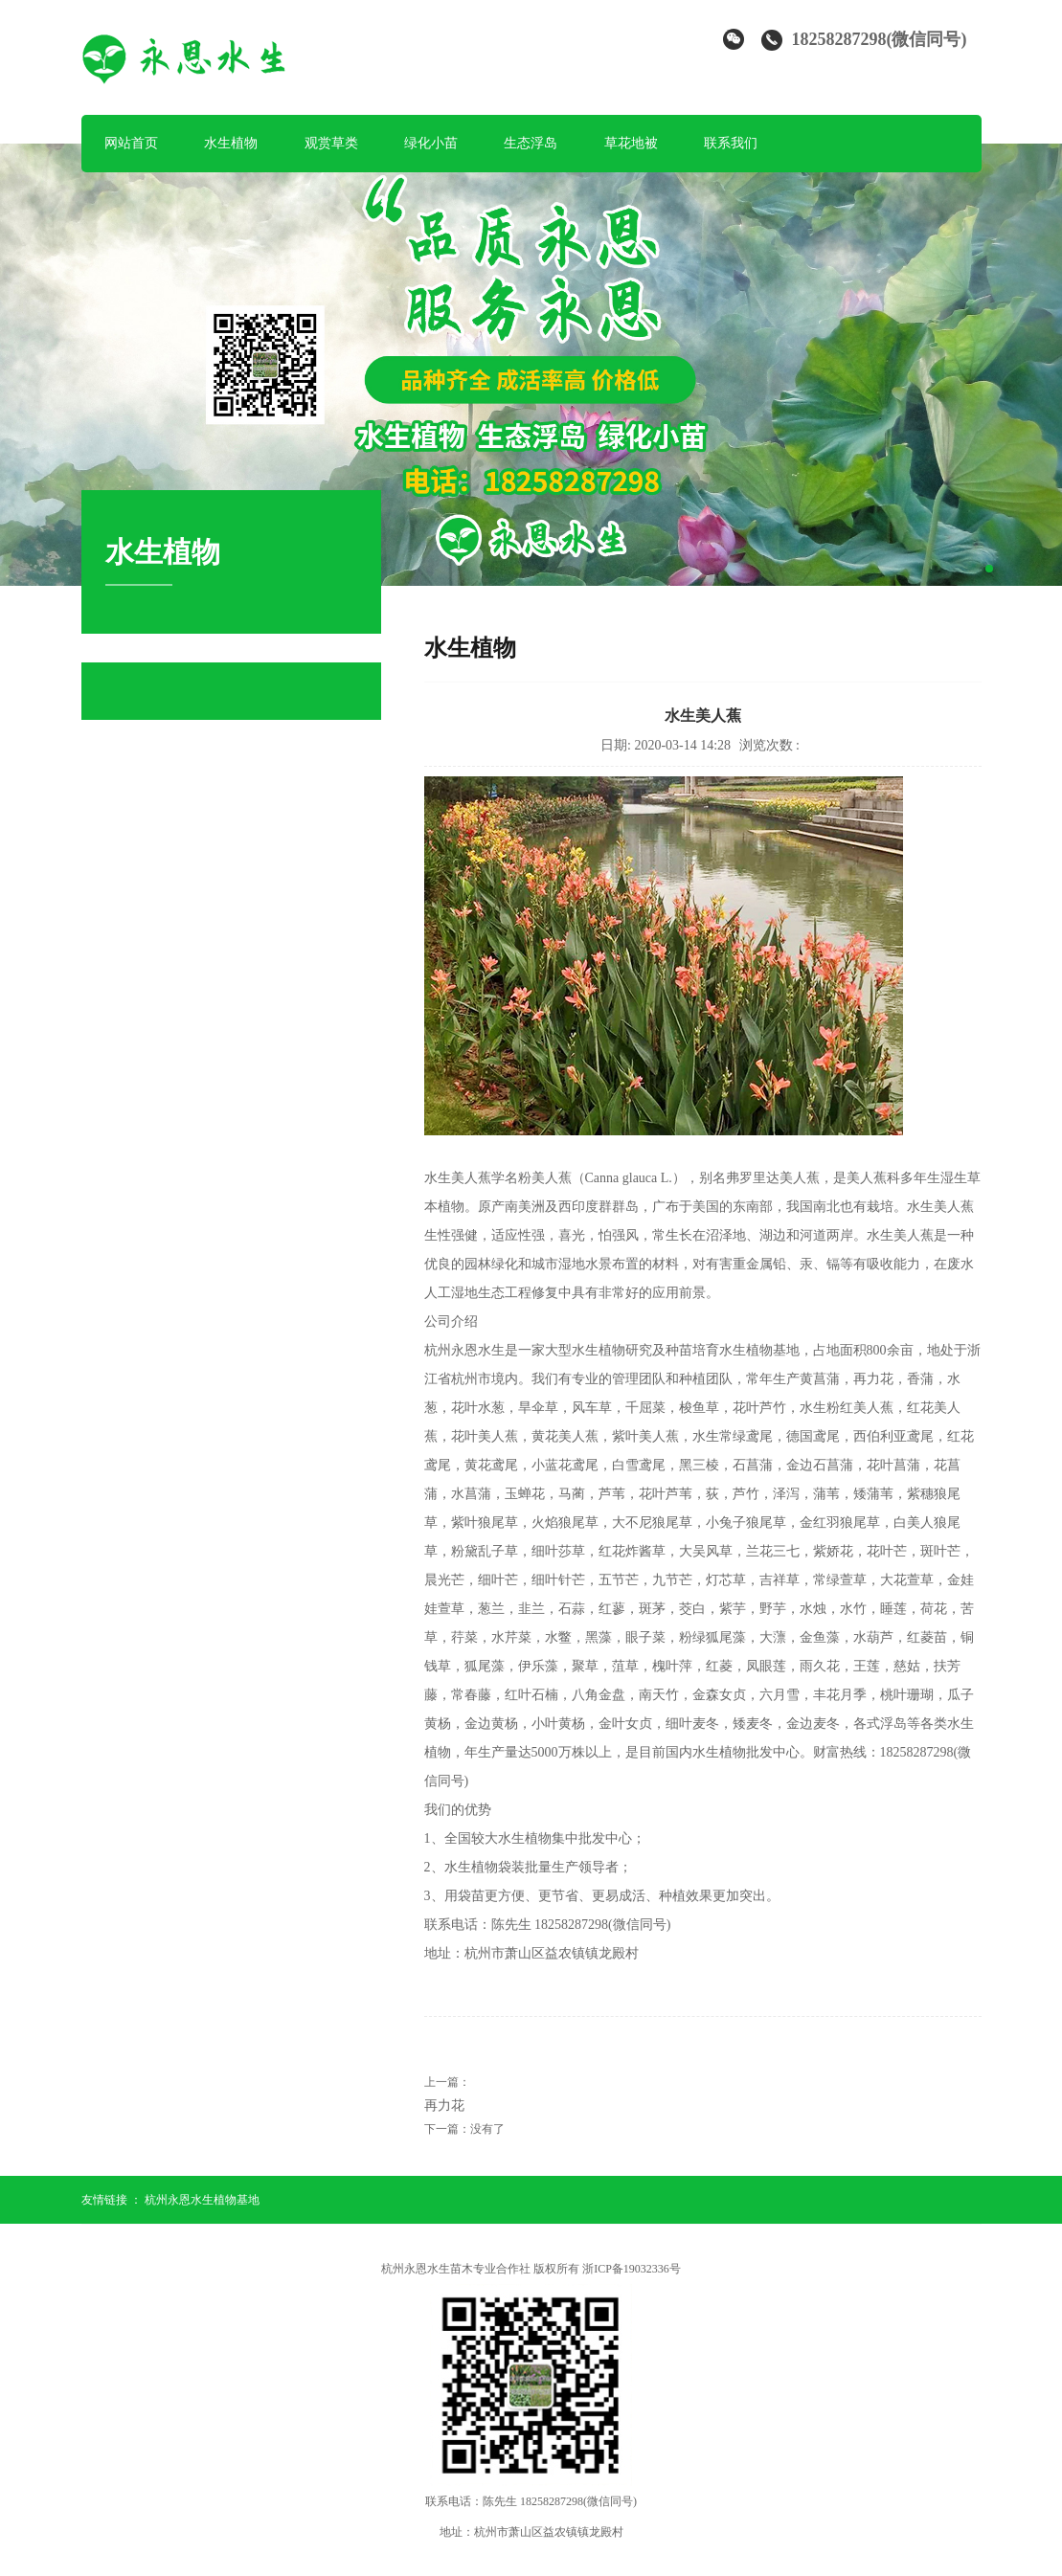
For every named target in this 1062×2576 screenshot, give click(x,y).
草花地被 (631, 143)
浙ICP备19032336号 (631, 2268)
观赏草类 (331, 143)
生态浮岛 (530, 143)
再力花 (444, 2105)
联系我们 (730, 143)
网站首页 (131, 143)
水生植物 (231, 143)
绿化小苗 (431, 143)
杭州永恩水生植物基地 (202, 2199)
